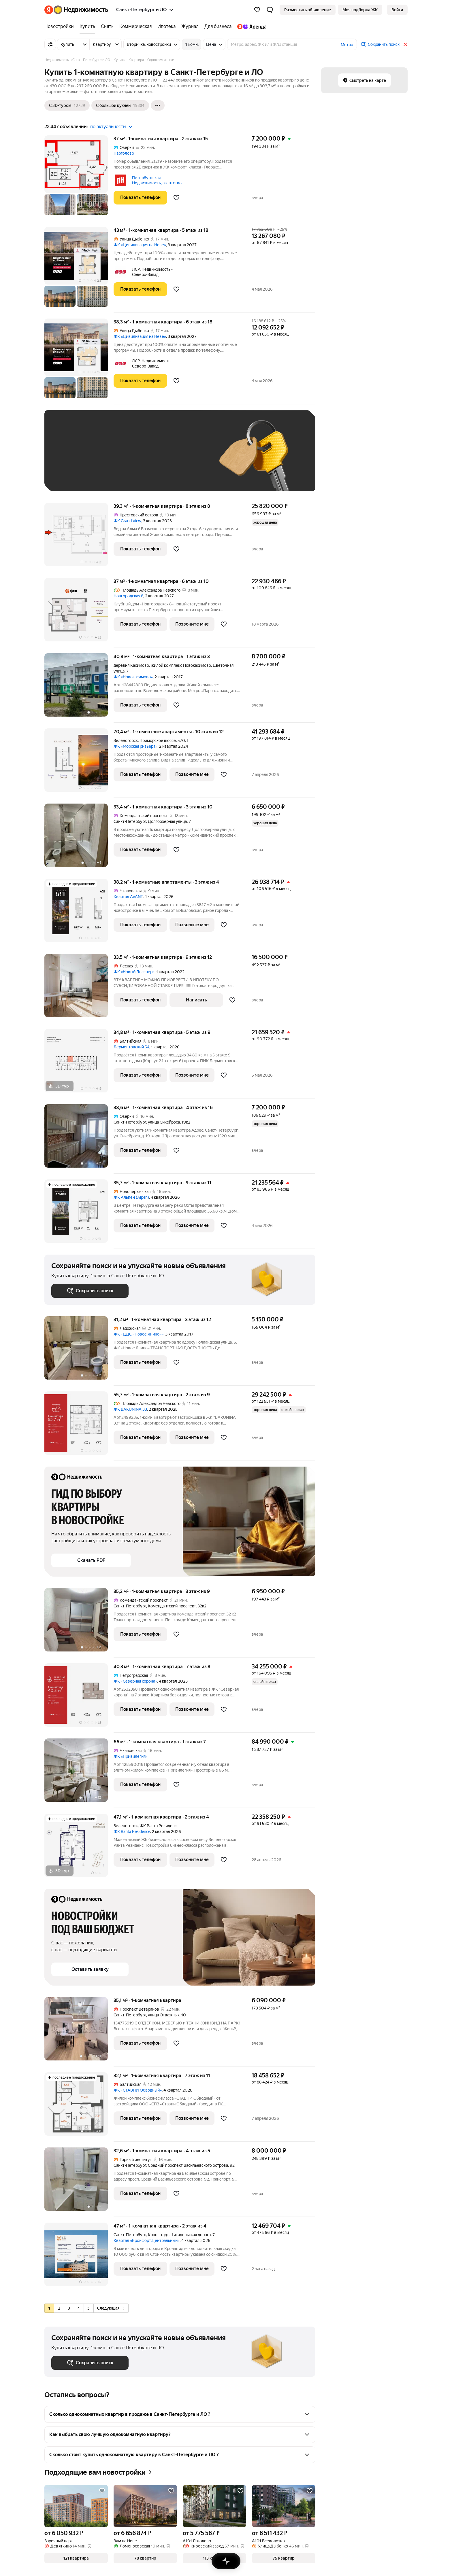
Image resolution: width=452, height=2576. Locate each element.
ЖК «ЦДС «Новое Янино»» (138, 1334)
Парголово (124, 153)
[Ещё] (158, 105)
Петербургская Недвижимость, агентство (157, 180)
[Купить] (87, 26)
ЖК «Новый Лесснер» (134, 971)
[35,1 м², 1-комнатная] (79, 2032)
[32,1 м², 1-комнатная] (79, 2107)
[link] (397, 10)
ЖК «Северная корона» (135, 1681)
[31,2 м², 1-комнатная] (79, 1351)
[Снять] (107, 26)
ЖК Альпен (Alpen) (131, 1197)
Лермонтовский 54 (131, 1047)
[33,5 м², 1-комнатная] (79, 988)
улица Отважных (164, 2015)
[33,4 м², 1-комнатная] (79, 838)
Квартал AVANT (128, 896)
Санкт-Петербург (130, 821)
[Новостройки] (60, 26)
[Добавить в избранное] (176, 197)
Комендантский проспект (172, 1606)
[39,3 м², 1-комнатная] (79, 537)
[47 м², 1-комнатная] (79, 2257)
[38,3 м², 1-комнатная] (79, 361)
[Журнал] (189, 26)
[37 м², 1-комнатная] (79, 178)
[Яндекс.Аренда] (250, 26)
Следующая (110, 2308)
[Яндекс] (48, 9)
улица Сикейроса (164, 1122)
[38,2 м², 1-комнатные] (79, 913)
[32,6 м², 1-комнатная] (79, 2182)
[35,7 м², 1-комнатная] (79, 1214)
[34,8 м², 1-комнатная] (79, 1063)
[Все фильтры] (50, 44)
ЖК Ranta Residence (132, 1831)
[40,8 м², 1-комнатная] (79, 688)
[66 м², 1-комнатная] (79, 1773)
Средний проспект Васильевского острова (188, 2165)
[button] (270, 10)
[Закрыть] (405, 44)
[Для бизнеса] (217, 26)
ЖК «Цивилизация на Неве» (140, 245)
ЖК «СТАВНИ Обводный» (138, 2090)
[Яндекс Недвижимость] (81, 9)
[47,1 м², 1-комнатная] (79, 1848)
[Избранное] (257, 10)
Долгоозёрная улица (167, 821)
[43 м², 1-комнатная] (79, 270)
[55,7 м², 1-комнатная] (79, 1426)
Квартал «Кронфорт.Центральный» (147, 2240)
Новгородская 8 (128, 596)
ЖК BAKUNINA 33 (130, 1409)
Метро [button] (347, 44)
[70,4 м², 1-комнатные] (79, 763)
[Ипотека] (166, 26)
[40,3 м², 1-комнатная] (79, 1698)
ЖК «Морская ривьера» (135, 746)
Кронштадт (158, 2234)
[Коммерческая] (135, 26)
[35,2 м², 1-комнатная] (79, 1623)
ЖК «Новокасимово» (133, 677)
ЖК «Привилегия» (131, 1756)
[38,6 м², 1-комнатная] (79, 1139)
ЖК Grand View (127, 520)
